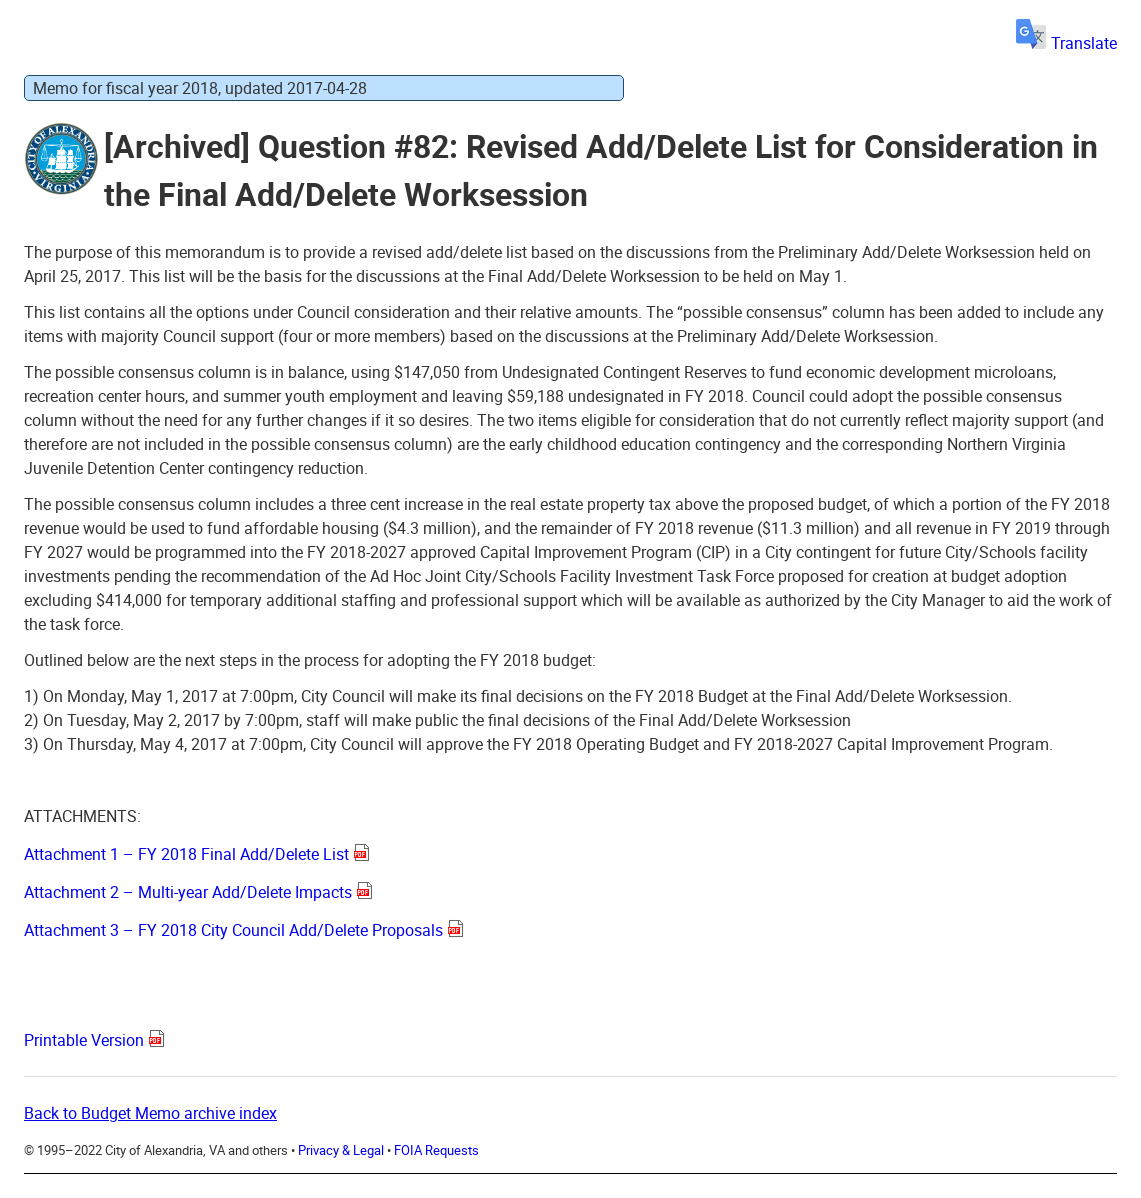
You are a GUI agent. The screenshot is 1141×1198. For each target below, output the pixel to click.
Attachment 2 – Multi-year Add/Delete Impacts (188, 892)
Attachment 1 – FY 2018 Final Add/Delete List (186, 854)
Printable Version (84, 1040)
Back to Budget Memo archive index (150, 1113)
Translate (1066, 43)
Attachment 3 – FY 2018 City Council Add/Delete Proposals (233, 930)
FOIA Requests (436, 1150)
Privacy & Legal (341, 1150)
